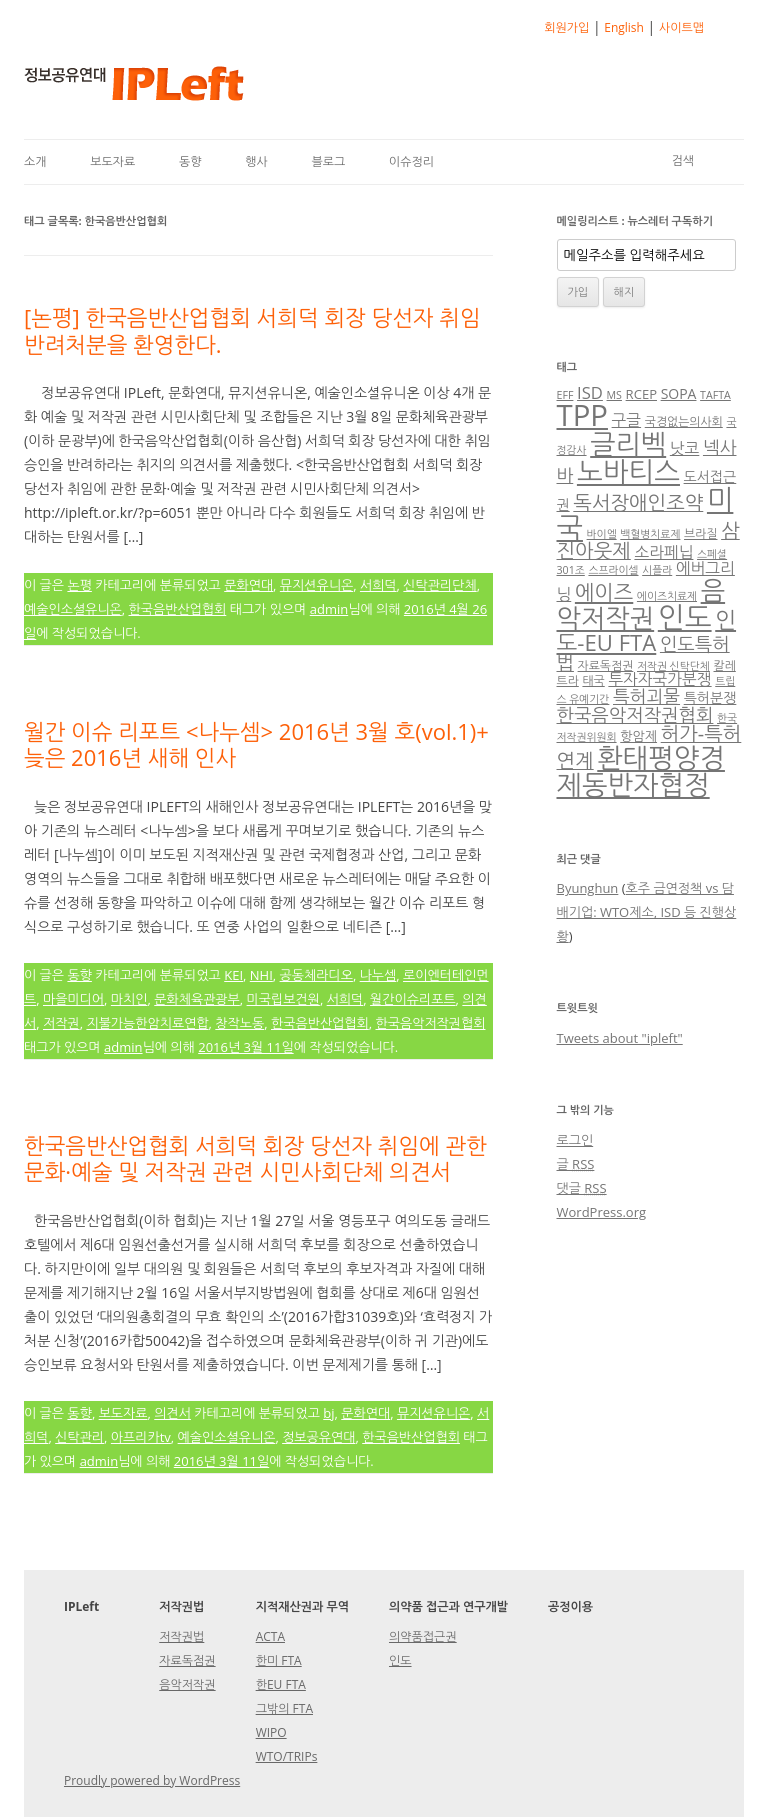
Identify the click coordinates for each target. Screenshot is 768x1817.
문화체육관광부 (197, 999)
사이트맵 (681, 27)
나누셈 (378, 975)
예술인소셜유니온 (73, 609)
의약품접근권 (423, 1636)
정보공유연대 (318, 1437)
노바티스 (628, 471)
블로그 (328, 161)
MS (614, 395)
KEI (233, 975)
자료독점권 (606, 665)
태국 (593, 680)
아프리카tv (141, 1437)
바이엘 (602, 534)
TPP (582, 415)
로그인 (575, 1140)
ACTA (270, 1636)
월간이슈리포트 (413, 999)
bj (328, 1413)
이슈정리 (411, 161)
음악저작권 (641, 604)
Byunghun (588, 888)
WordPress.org (602, 1212)
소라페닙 (663, 552)
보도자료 (112, 161)
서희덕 (378, 585)
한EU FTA (281, 1684)
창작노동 (239, 1023)
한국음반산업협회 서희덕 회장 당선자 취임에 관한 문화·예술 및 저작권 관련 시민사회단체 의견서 (255, 1158)
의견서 (172, 1413)
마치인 (129, 999)
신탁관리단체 (439, 585)
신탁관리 (79, 1437)
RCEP (641, 394)
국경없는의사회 (684, 421)
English (624, 27)
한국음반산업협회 (178, 609)
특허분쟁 (710, 697)
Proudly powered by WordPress (152, 1780)
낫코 (685, 448)
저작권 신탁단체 (673, 666)
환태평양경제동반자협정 (641, 771)
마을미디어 (73, 999)
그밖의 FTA (284, 1708)
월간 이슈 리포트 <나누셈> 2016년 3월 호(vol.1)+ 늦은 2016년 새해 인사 (256, 744)
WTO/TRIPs (287, 1756)
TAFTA (715, 395)
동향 (190, 161)
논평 (79, 585)
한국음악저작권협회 (431, 1023)
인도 (685, 616)
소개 (35, 161)
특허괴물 (646, 696)
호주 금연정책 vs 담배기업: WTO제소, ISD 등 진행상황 (647, 912)
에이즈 (604, 592)
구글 (627, 420)
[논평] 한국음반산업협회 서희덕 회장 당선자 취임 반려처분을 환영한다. (252, 330)
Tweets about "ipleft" (620, 1038)
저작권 (61, 1023)
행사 (256, 161)
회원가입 (566, 27)
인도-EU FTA (647, 631)
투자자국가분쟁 (659, 679)
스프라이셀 (613, 570)
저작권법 (181, 1636)
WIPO (271, 1732)
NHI (261, 975)
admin (329, 609)
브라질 (700, 533)
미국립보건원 (283, 999)
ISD (590, 392)
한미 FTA (279, 1660)
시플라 (657, 570)
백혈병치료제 (650, 534)
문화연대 (248, 585)
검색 (682, 160)
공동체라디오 (316, 975)
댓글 (582, 1188)
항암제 (638, 736)
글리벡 (628, 443)
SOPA (679, 393)
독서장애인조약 (638, 502)
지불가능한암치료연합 (147, 1023)
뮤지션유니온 (316, 585)
